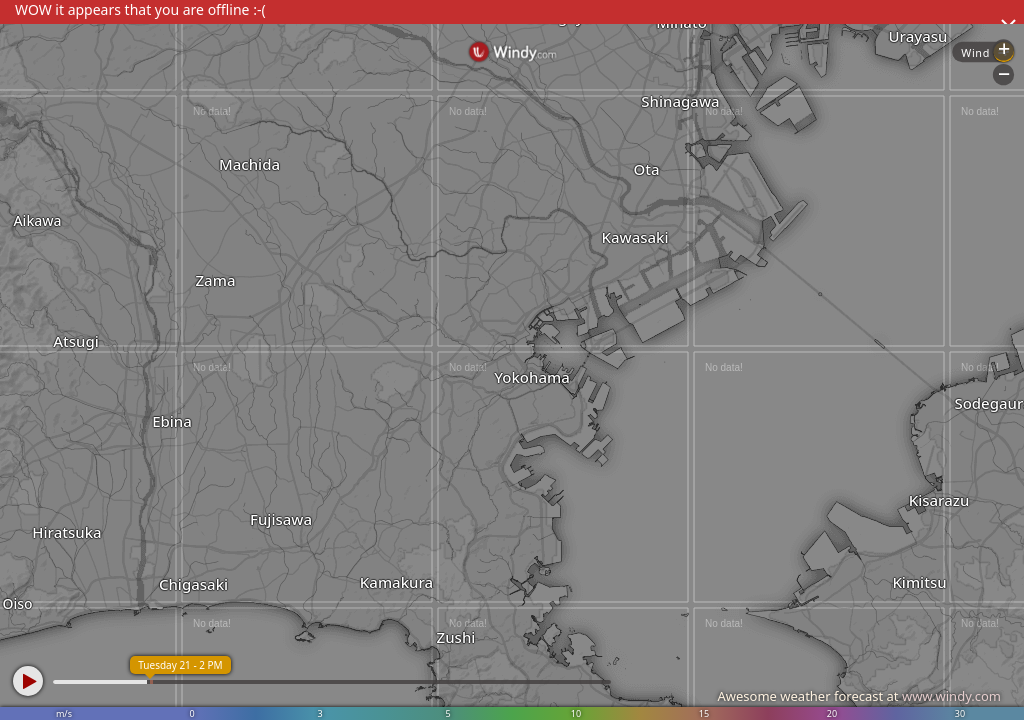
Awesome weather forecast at (859, 696)
